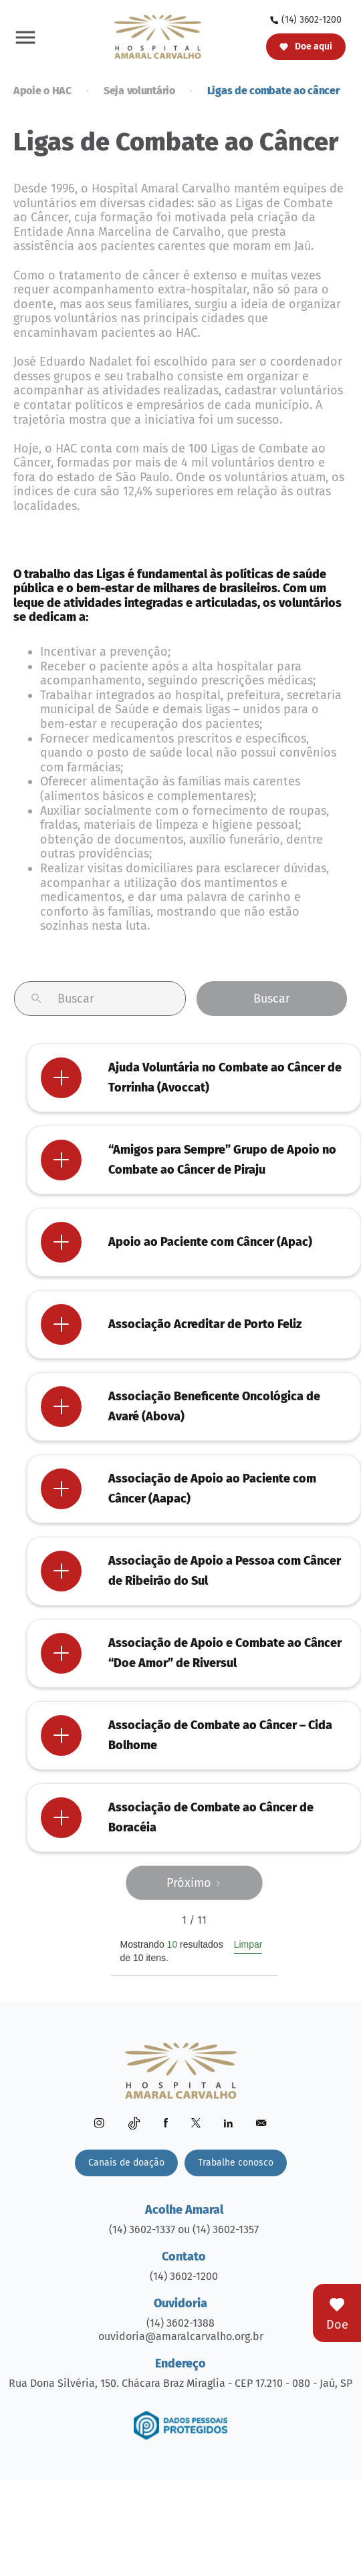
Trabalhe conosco (235, 2162)
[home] (154, 36)
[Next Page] (194, 1882)
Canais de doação (126, 2162)
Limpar (248, 1944)
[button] (25, 36)
